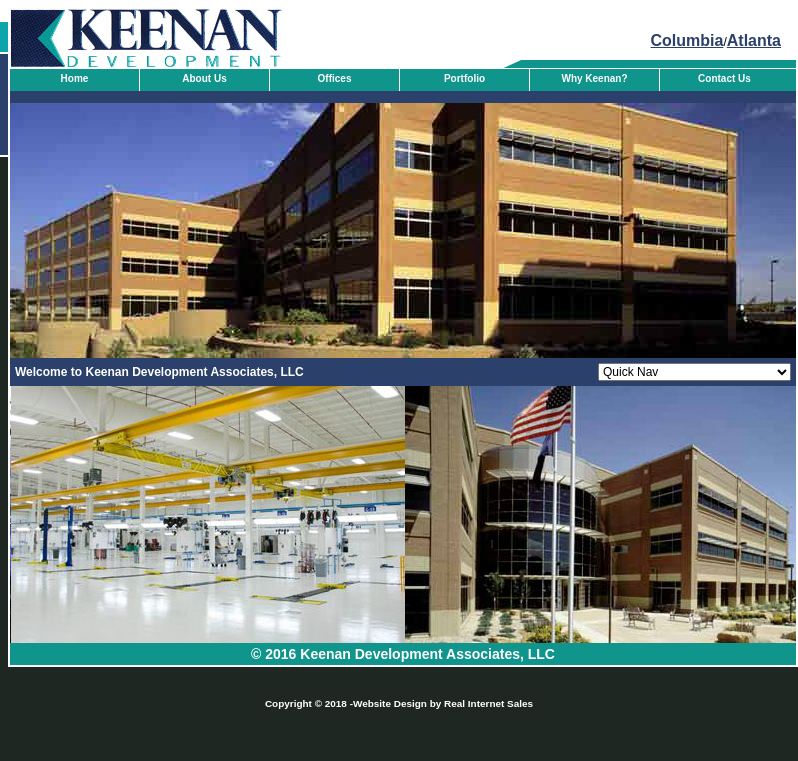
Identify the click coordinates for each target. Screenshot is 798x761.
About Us (204, 78)
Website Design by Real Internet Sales (443, 703)
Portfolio (464, 78)
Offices (335, 78)
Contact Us (724, 78)
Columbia (687, 40)
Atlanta (754, 40)
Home (75, 78)
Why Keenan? (594, 78)
